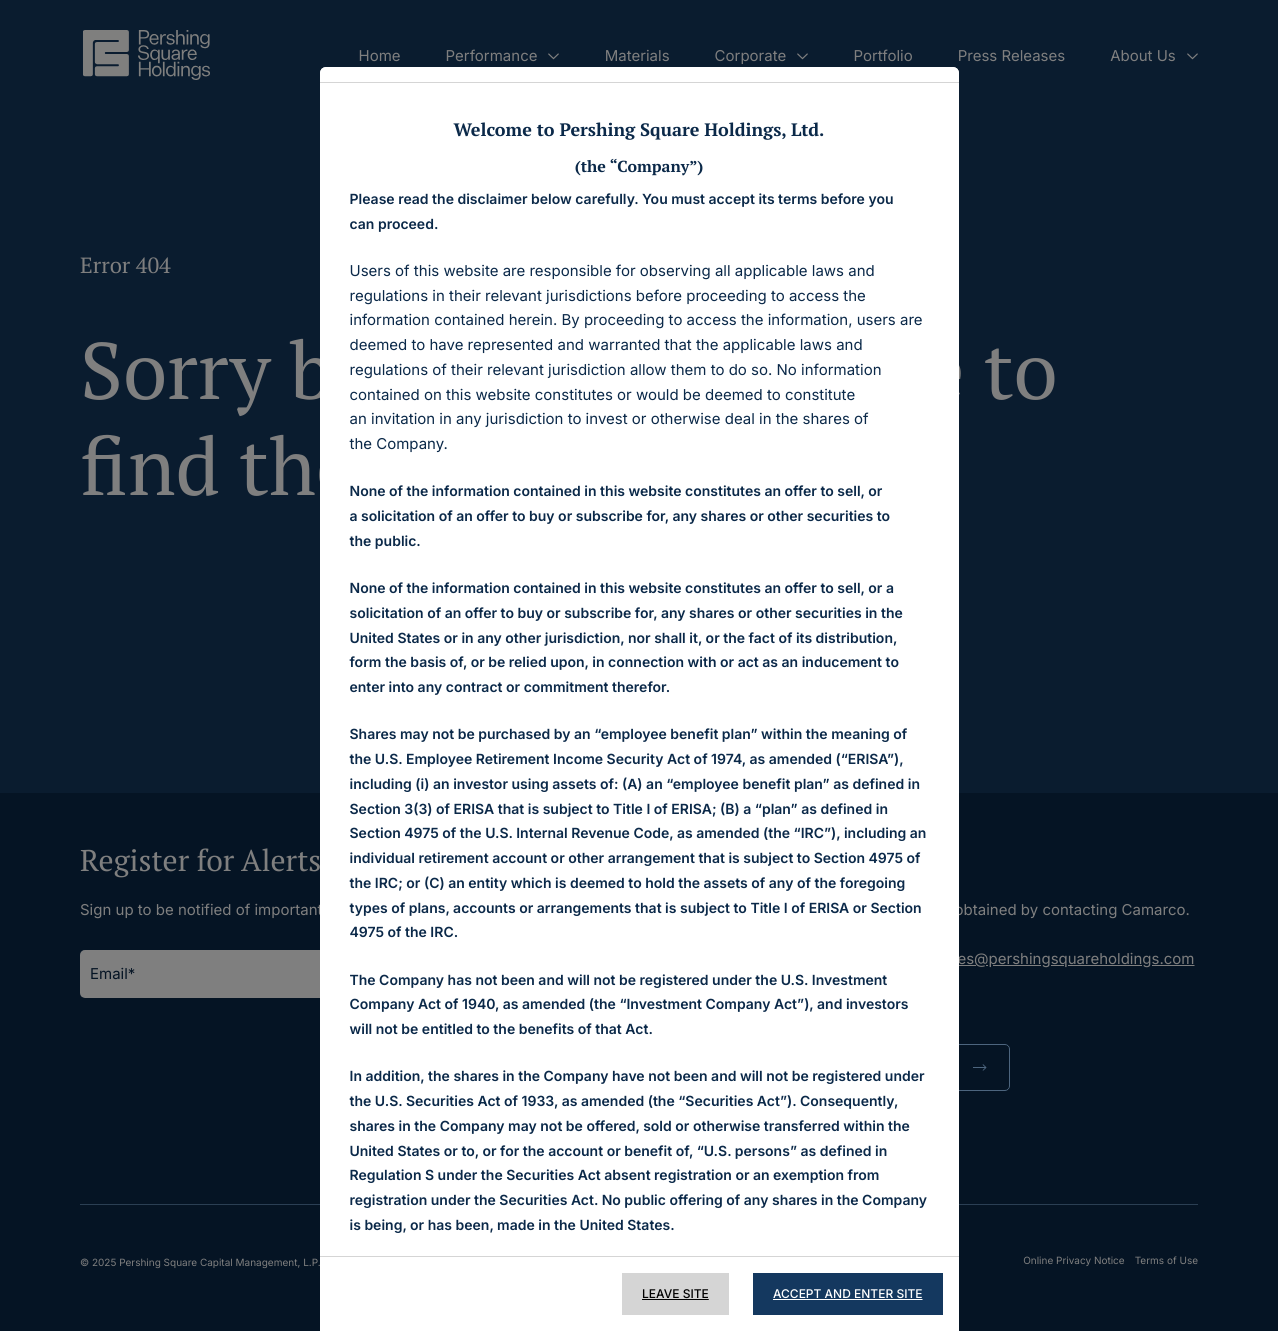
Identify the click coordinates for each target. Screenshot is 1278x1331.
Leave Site (675, 1293)
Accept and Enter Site (848, 1293)
